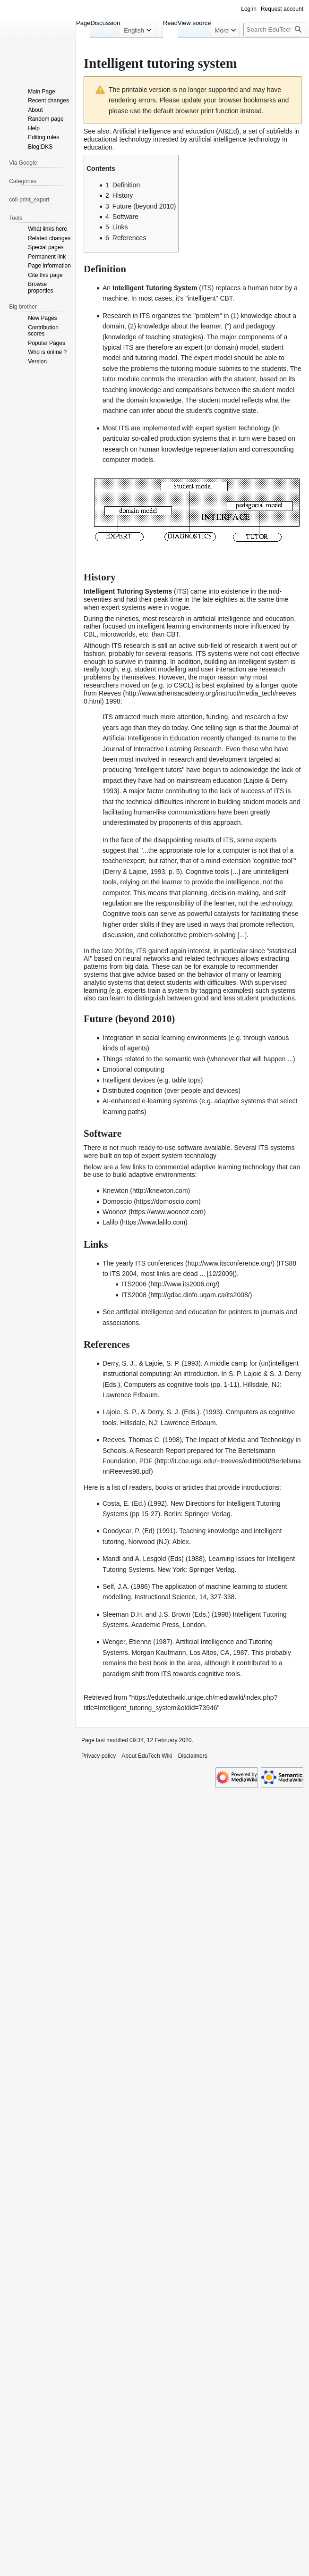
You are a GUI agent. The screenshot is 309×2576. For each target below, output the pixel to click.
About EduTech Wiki (146, 1756)
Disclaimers (192, 1756)
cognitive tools (219, 1674)
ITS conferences (159, 1263)
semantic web (185, 1059)
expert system (216, 428)
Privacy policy (98, 1756)
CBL (90, 634)
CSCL (182, 685)
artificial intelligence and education (166, 1312)
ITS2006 (133, 1284)
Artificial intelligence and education (164, 131)
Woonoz (115, 1212)
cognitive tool (273, 860)
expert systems (123, 607)
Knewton (115, 1190)
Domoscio (117, 1201)
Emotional (117, 1069)
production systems (188, 438)
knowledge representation (199, 449)
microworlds (118, 634)
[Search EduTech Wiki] (274, 29)
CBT (226, 298)
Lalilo (110, 1222)
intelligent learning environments (184, 626)
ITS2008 (133, 1295)
